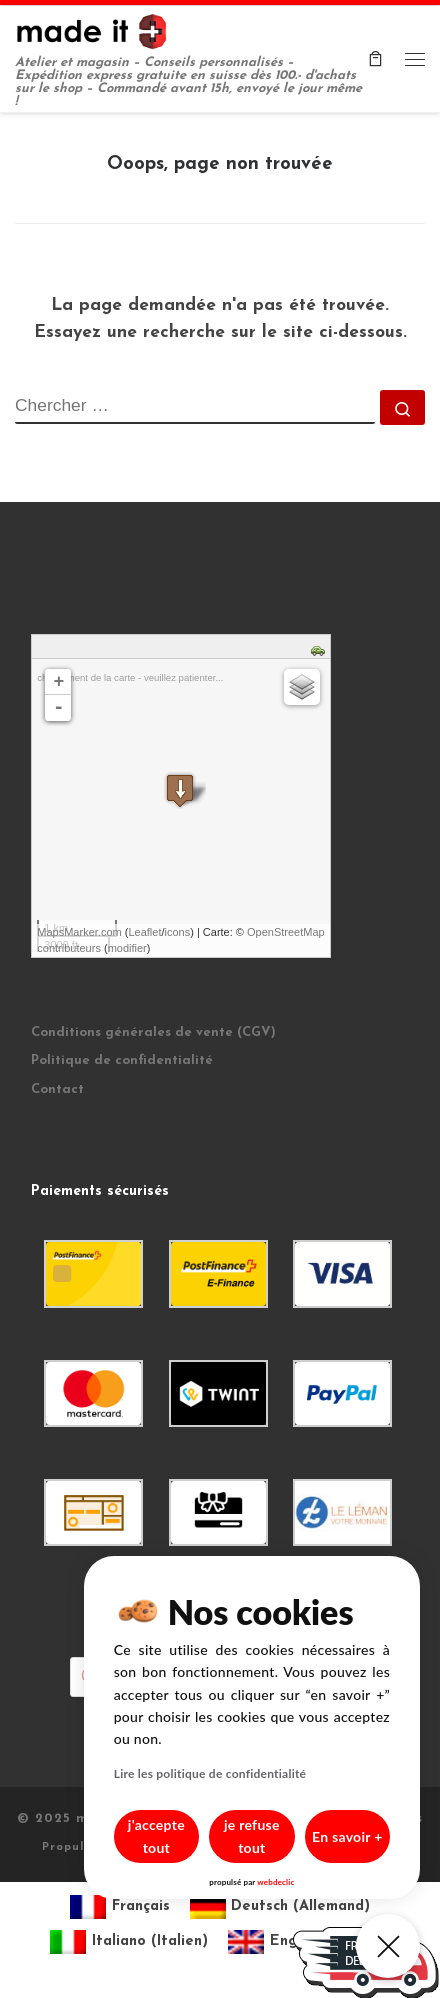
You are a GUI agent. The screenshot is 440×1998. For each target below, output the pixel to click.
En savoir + (341, 1847)
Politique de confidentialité (122, 1060)
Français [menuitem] (141, 1906)
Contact (57, 1089)
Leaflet (144, 932)
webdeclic (256, 1882)
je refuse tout (233, 1847)
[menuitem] (120, 1907)
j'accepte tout (125, 1847)
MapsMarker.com (79, 932)
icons (178, 932)
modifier (127, 948)
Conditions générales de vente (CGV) (153, 1032)
